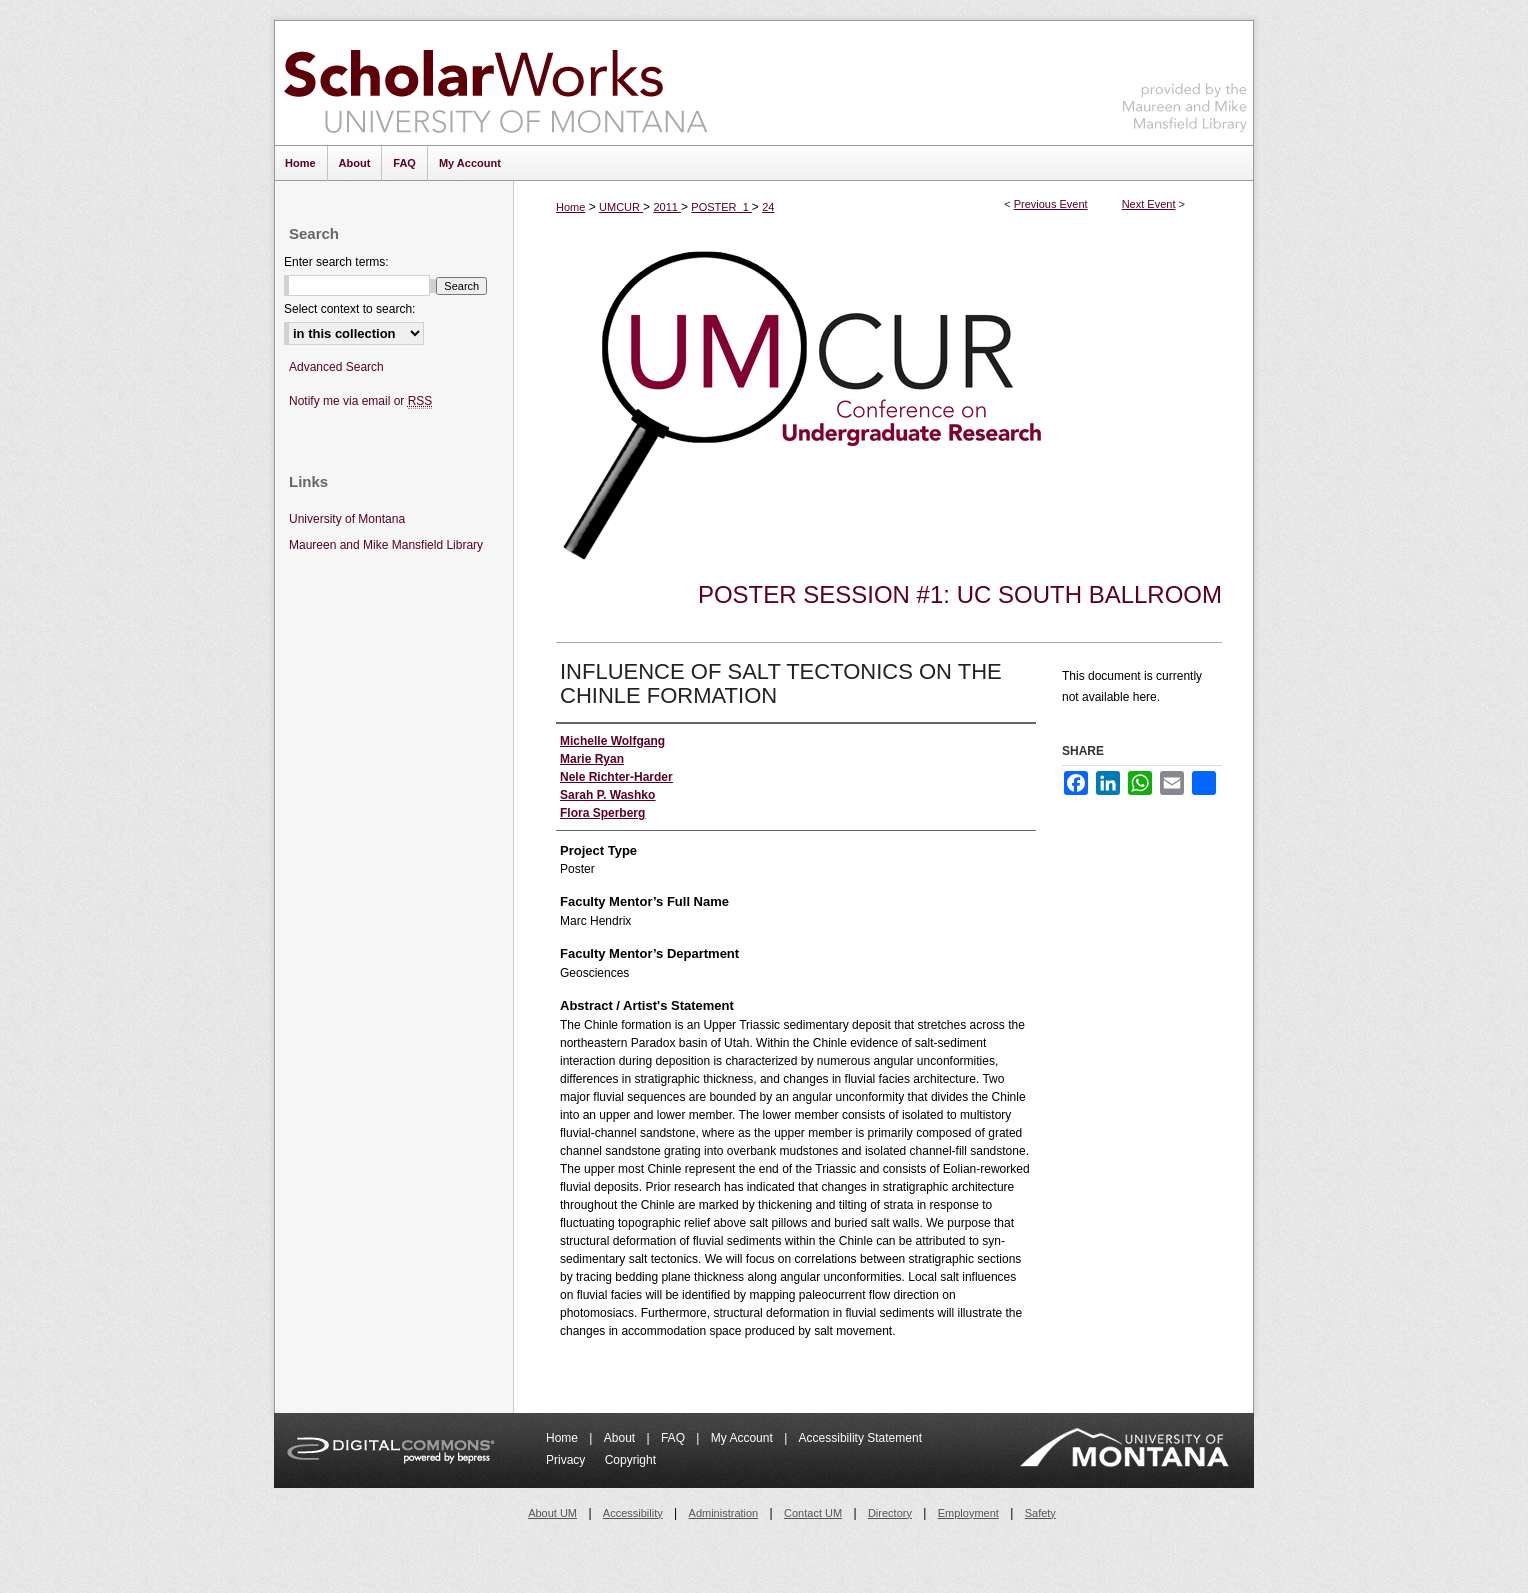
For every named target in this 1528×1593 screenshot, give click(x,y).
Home (570, 207)
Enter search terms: (336, 262)
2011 (667, 207)
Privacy (567, 1460)
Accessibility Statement (860, 1438)
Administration (724, 1513)
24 (768, 207)
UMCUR (621, 207)
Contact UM (813, 1513)
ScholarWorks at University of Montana (495, 83)
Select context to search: (349, 309)
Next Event (1149, 204)
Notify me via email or (360, 401)
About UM (552, 1513)
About (621, 1438)
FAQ (674, 1438)
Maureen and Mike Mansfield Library (1185, 79)
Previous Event (1051, 204)
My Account (743, 1438)
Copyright (630, 1460)
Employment (968, 1513)
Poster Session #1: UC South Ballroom (960, 594)
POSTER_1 (721, 207)
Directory (890, 1513)
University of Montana (347, 519)
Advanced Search (336, 367)
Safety (1040, 1513)
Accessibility (633, 1513)
